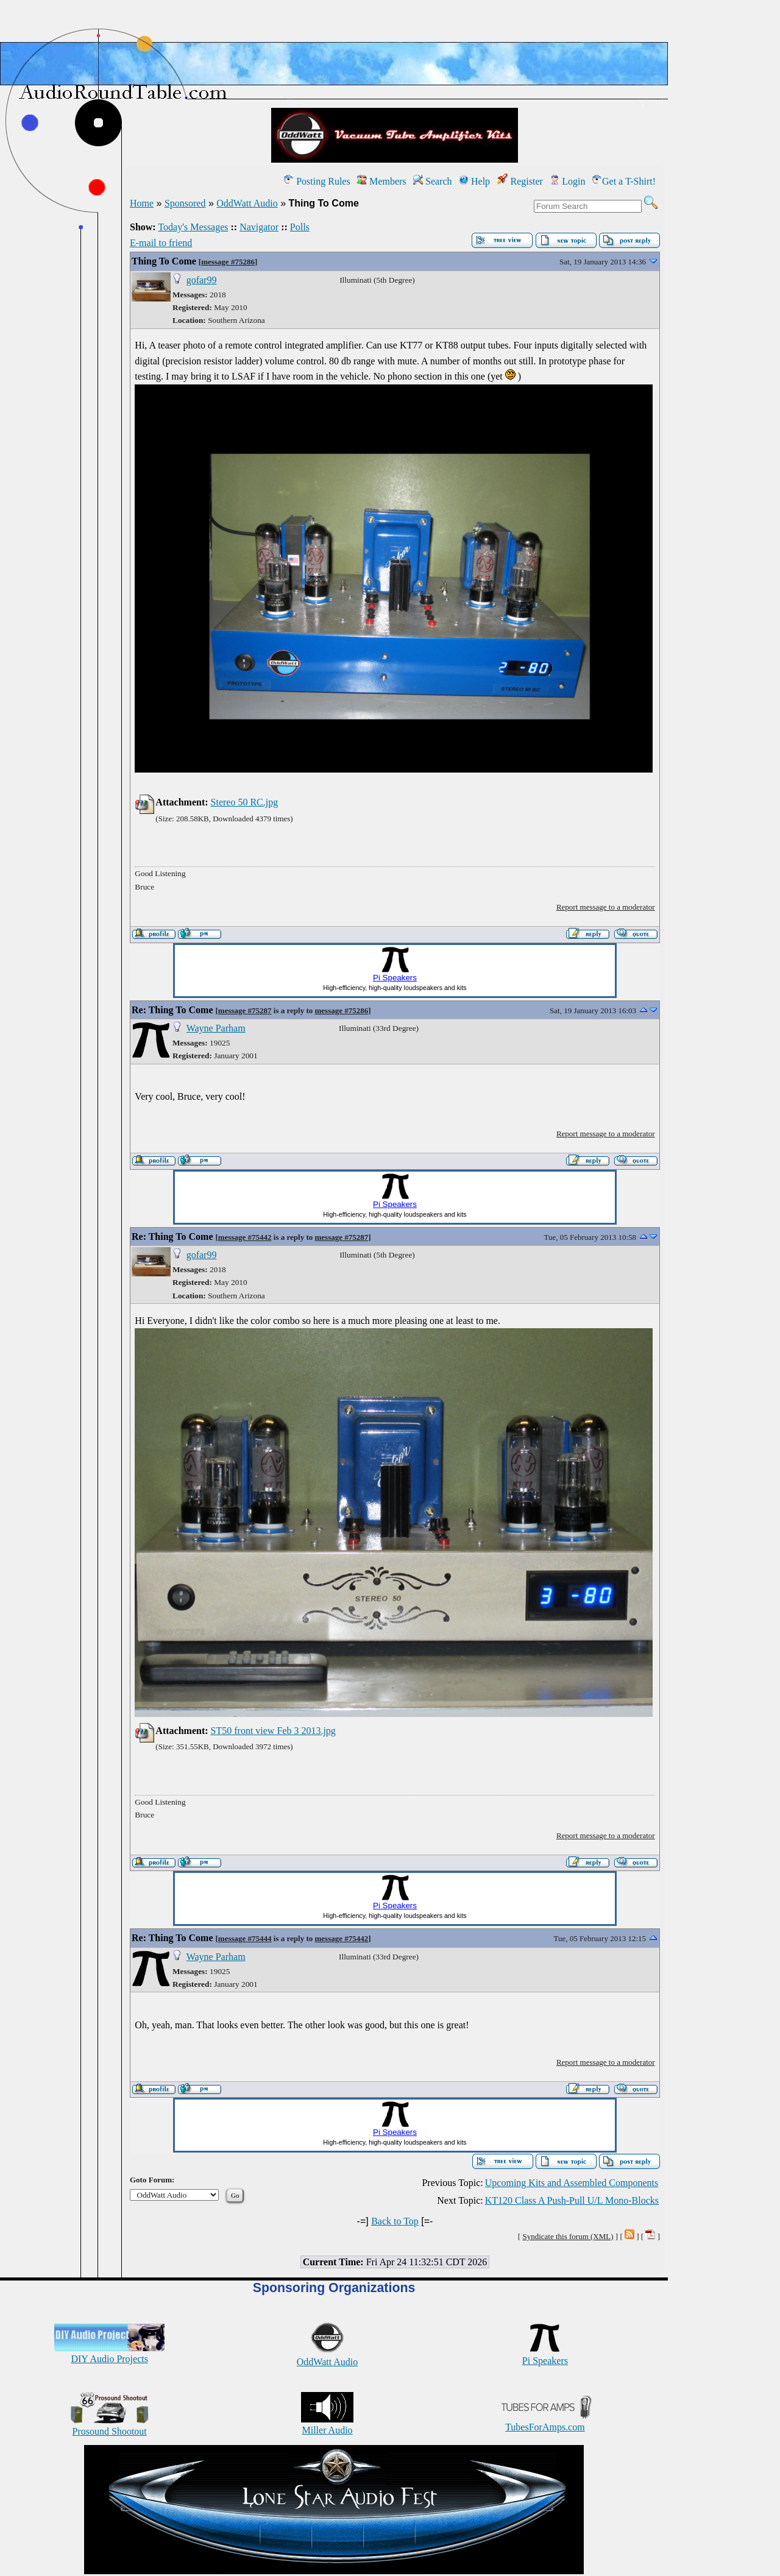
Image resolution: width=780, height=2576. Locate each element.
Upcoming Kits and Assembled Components (571, 2183)
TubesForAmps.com (545, 2421)
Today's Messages (193, 227)
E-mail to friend (161, 243)
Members (381, 181)
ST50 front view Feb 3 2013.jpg (273, 1730)
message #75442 (245, 1237)
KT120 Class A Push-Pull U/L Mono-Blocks (572, 2200)
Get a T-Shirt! (624, 181)
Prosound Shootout (109, 2425)
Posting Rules (317, 181)
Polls (300, 227)
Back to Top (395, 2221)
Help (474, 181)
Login (567, 181)
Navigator (258, 227)
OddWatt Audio (246, 203)
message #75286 (228, 261)
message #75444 (245, 1938)
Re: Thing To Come (172, 1010)
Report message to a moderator (605, 906)
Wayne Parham (216, 1028)
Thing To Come (164, 261)
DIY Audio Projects (109, 2353)
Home (142, 203)
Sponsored (185, 203)
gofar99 (201, 280)
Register (520, 181)
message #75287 (245, 1010)
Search (432, 181)
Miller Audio (327, 2424)
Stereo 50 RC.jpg (244, 802)
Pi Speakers (545, 2355)
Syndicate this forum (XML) (567, 2236)
